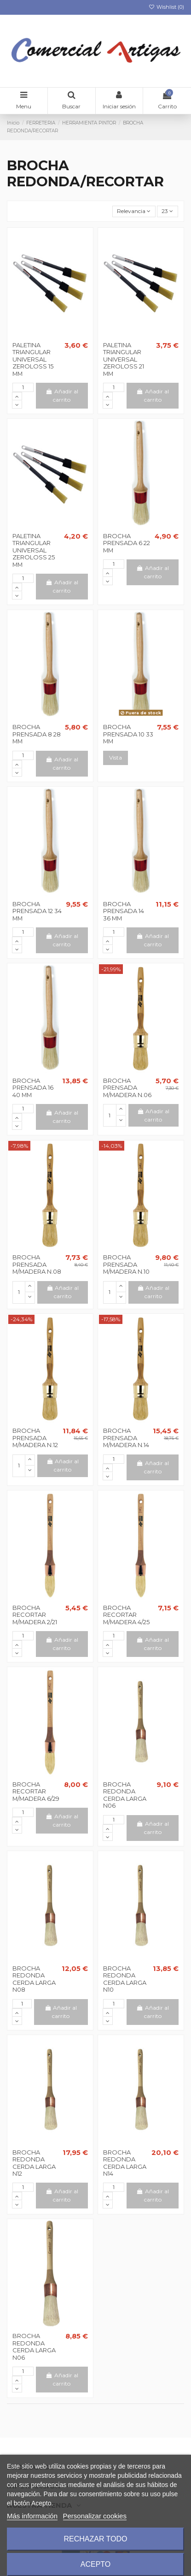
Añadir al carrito (62, 395)
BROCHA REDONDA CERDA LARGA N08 (34, 1979)
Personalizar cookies (95, 2516)
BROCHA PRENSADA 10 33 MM (128, 734)
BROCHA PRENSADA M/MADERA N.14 (126, 1437)
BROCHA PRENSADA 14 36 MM (123, 911)
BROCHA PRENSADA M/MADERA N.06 (127, 1087)
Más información (32, 2516)
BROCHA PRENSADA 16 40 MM (32, 1087)
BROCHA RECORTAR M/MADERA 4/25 (126, 1615)
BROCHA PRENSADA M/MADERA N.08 (36, 1264)
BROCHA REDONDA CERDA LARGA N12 (34, 2163)
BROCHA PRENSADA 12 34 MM (37, 911)
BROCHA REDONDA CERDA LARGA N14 (124, 2163)
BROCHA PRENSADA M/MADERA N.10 (126, 1264)
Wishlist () (166, 7)
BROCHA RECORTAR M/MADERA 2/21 (34, 1615)
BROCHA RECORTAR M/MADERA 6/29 (35, 1791)
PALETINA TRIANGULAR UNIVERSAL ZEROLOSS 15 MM (32, 359)
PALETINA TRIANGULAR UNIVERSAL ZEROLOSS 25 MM (33, 550)
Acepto (96, 2564)
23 (167, 211)
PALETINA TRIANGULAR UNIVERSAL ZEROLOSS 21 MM (123, 359)
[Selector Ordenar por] (134, 211)
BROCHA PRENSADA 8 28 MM (36, 734)
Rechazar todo (95, 2539)
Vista (115, 757)
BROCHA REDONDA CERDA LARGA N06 (124, 1795)
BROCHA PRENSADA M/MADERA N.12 (35, 1437)
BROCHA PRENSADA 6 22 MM (126, 543)
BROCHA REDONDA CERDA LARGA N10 (124, 1979)
